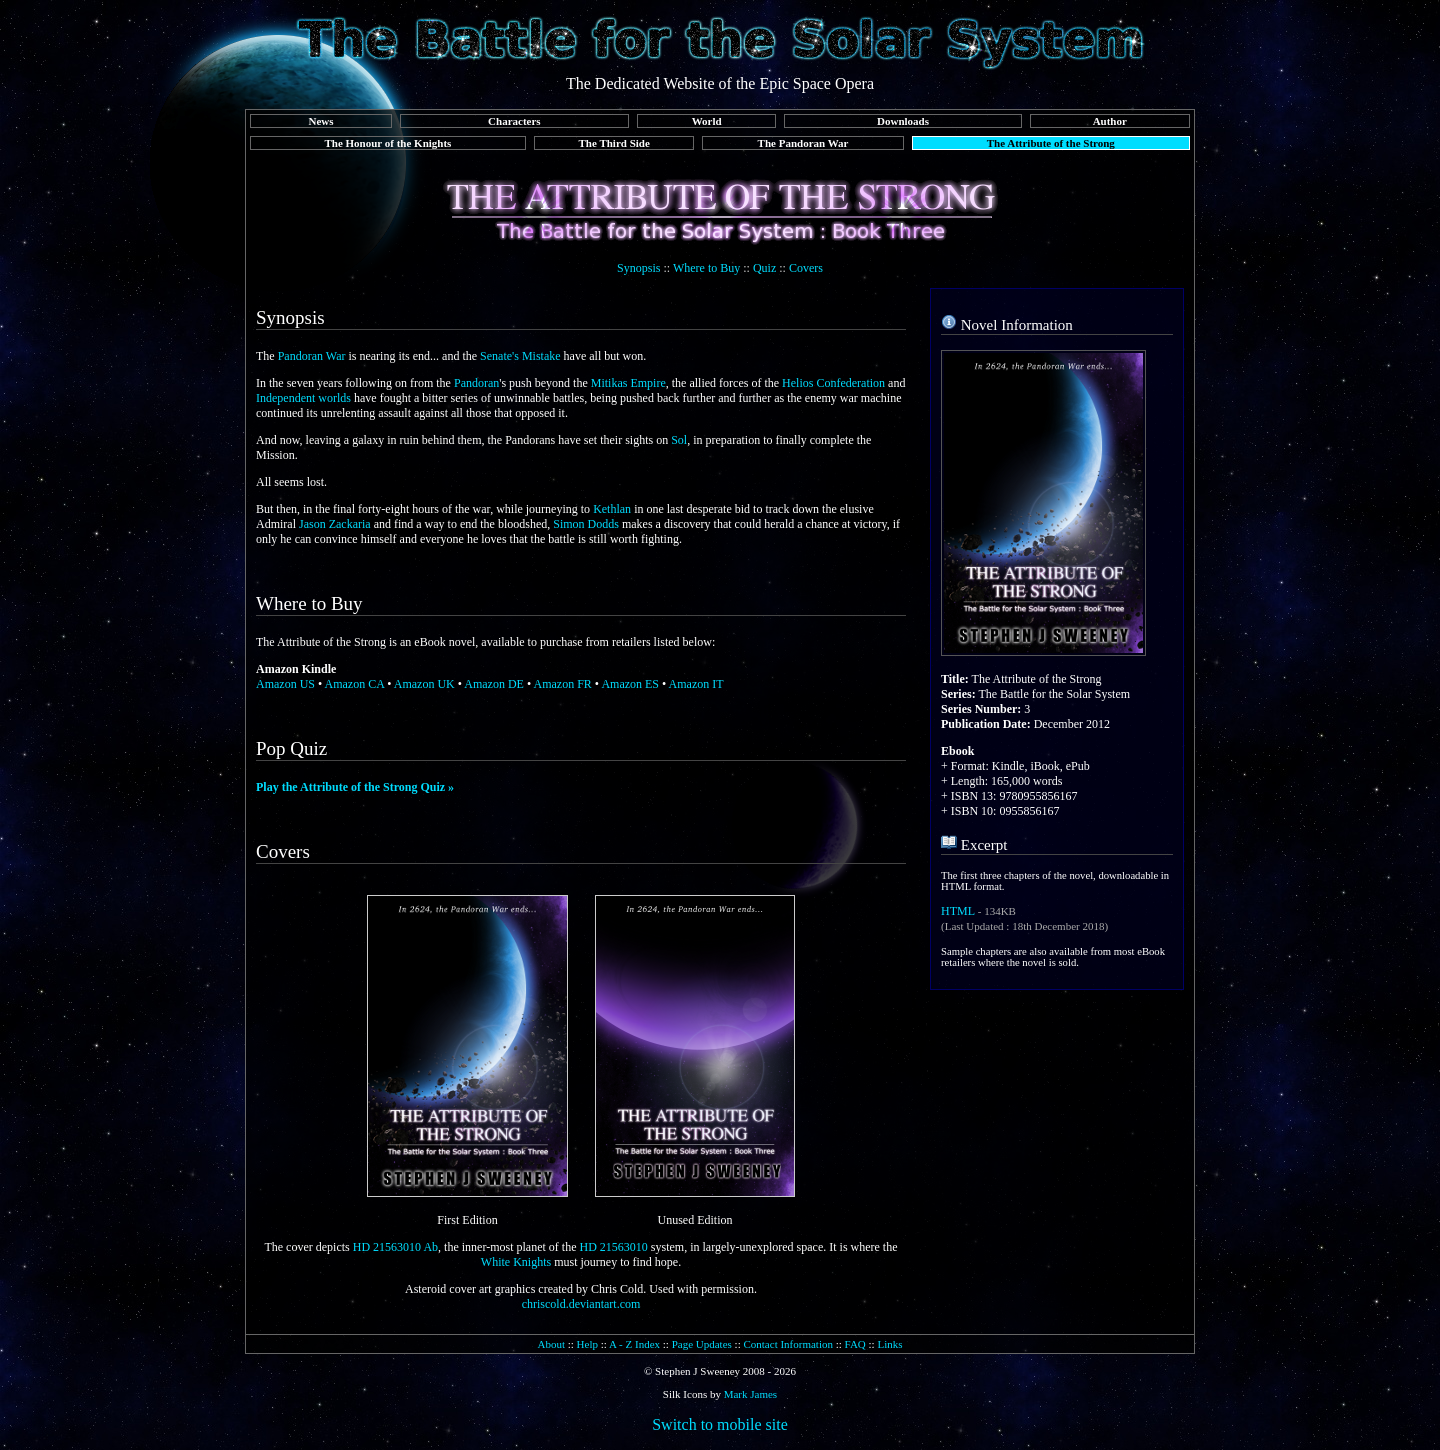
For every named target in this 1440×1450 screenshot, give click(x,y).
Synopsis (638, 268)
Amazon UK (424, 684)
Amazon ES (630, 684)
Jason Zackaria (335, 524)
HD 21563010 (613, 1247)
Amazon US (285, 684)
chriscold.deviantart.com (581, 1304)
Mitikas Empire (628, 383)
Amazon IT (696, 684)
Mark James (750, 1394)
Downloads (903, 121)
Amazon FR (563, 684)
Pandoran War (312, 356)
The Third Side (614, 143)
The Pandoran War (803, 143)
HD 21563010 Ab (395, 1247)
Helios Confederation (833, 383)
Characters (514, 121)
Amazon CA (355, 684)
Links (889, 1344)
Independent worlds (303, 398)
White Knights (516, 1262)
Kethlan (612, 509)
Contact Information (788, 1344)
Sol (679, 440)
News (320, 121)
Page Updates (702, 1344)
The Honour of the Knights (387, 143)
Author (1110, 121)
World (707, 121)
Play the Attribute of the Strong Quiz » (355, 787)
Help (587, 1344)
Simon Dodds (586, 524)
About (551, 1344)
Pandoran (476, 383)
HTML (958, 911)
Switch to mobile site (720, 1424)
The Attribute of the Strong (1051, 143)
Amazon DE (494, 684)
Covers (806, 268)
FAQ (855, 1344)
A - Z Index (634, 1344)
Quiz (764, 268)
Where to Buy (706, 268)
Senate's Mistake (520, 356)
